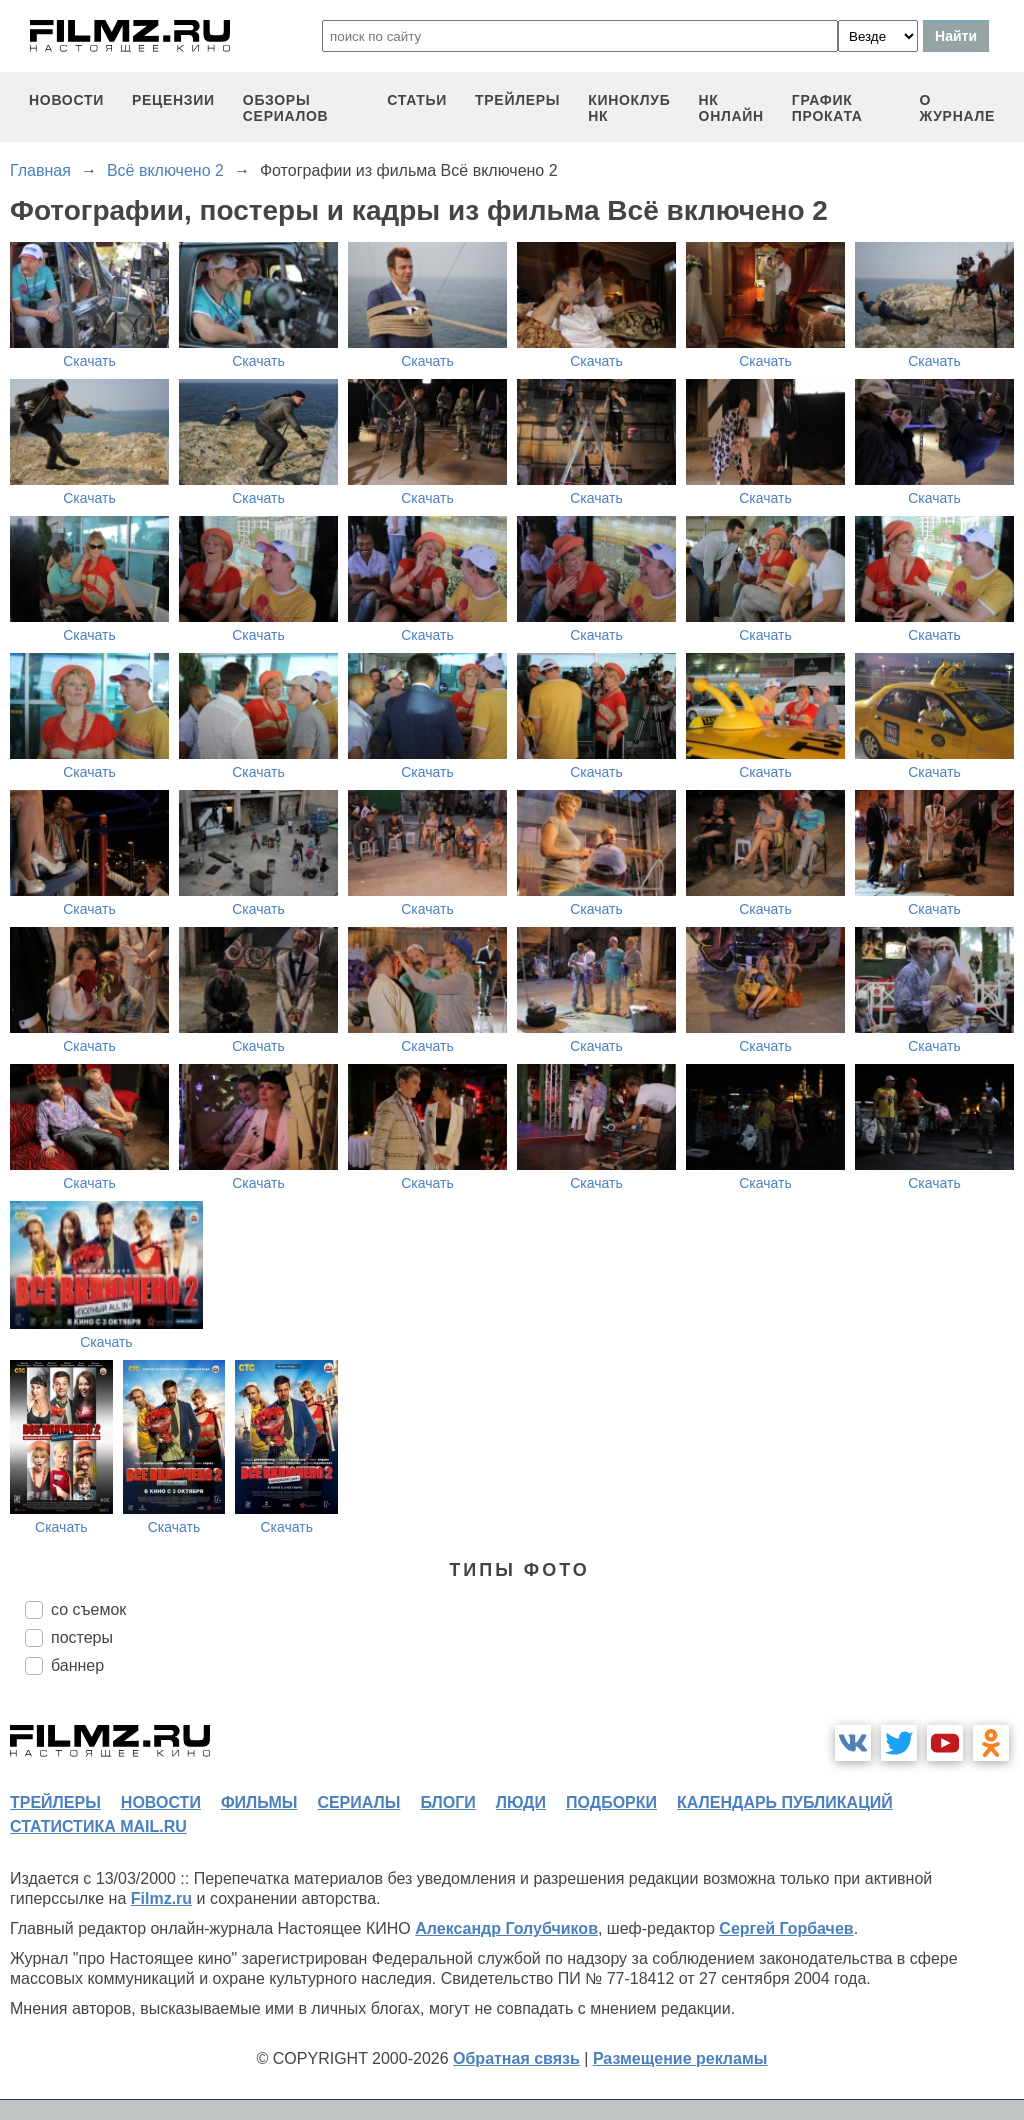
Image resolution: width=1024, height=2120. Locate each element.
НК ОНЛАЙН (731, 108)
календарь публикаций (785, 1802)
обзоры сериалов (286, 108)
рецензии (173, 100)
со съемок (88, 1609)
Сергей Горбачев (786, 1928)
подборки (611, 1802)
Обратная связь (516, 2058)
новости (66, 100)
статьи (417, 100)
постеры (82, 1637)
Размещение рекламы (680, 2058)
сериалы (358, 1802)
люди (521, 1802)
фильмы (259, 1802)
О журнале (957, 108)
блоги (447, 1802)
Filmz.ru (161, 1898)
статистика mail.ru (98, 1826)
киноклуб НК (629, 108)
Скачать (89, 361)
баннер (77, 1665)
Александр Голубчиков (506, 1928)
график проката (827, 108)
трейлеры (517, 100)
